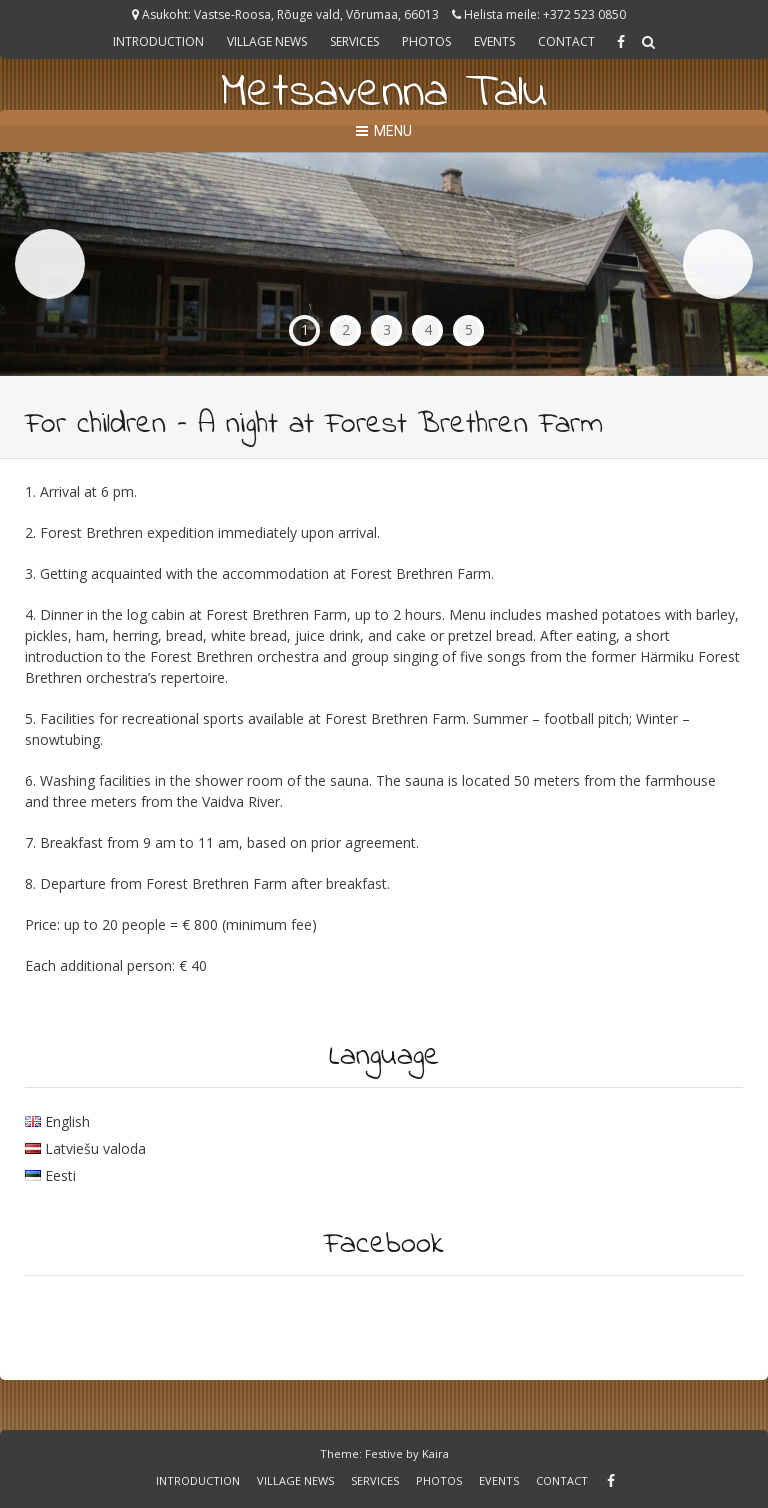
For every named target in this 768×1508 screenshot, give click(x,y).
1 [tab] (305, 329)
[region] (384, 264)
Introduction (158, 41)
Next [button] (718, 264)
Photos (426, 41)
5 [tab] (469, 329)
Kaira (435, 1453)
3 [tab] (387, 329)
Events (494, 41)
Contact (566, 41)
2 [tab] (346, 329)
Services (354, 41)
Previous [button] (50, 264)
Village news (267, 41)
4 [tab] (428, 329)
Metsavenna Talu (384, 93)
